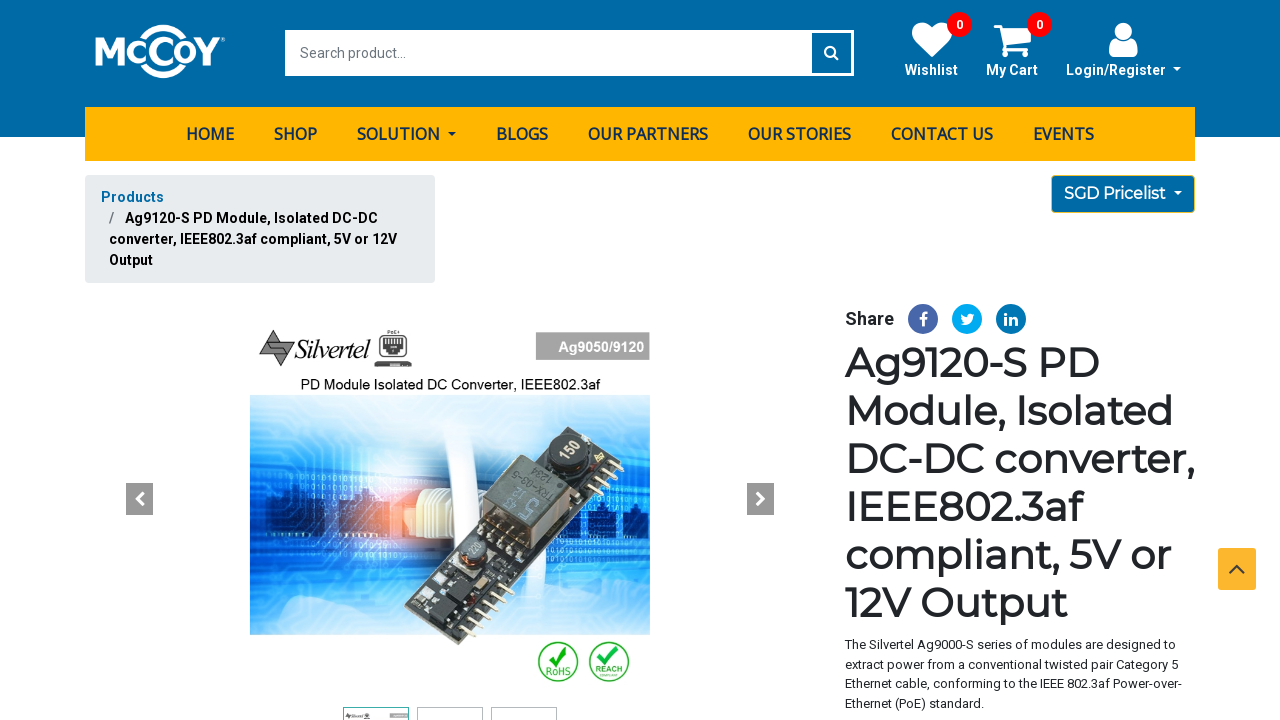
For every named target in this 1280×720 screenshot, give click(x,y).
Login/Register (1123, 49)
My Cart (1019, 49)
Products (132, 196)
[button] (140, 498)
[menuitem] (210, 133)
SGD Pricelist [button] (1117, 192)
